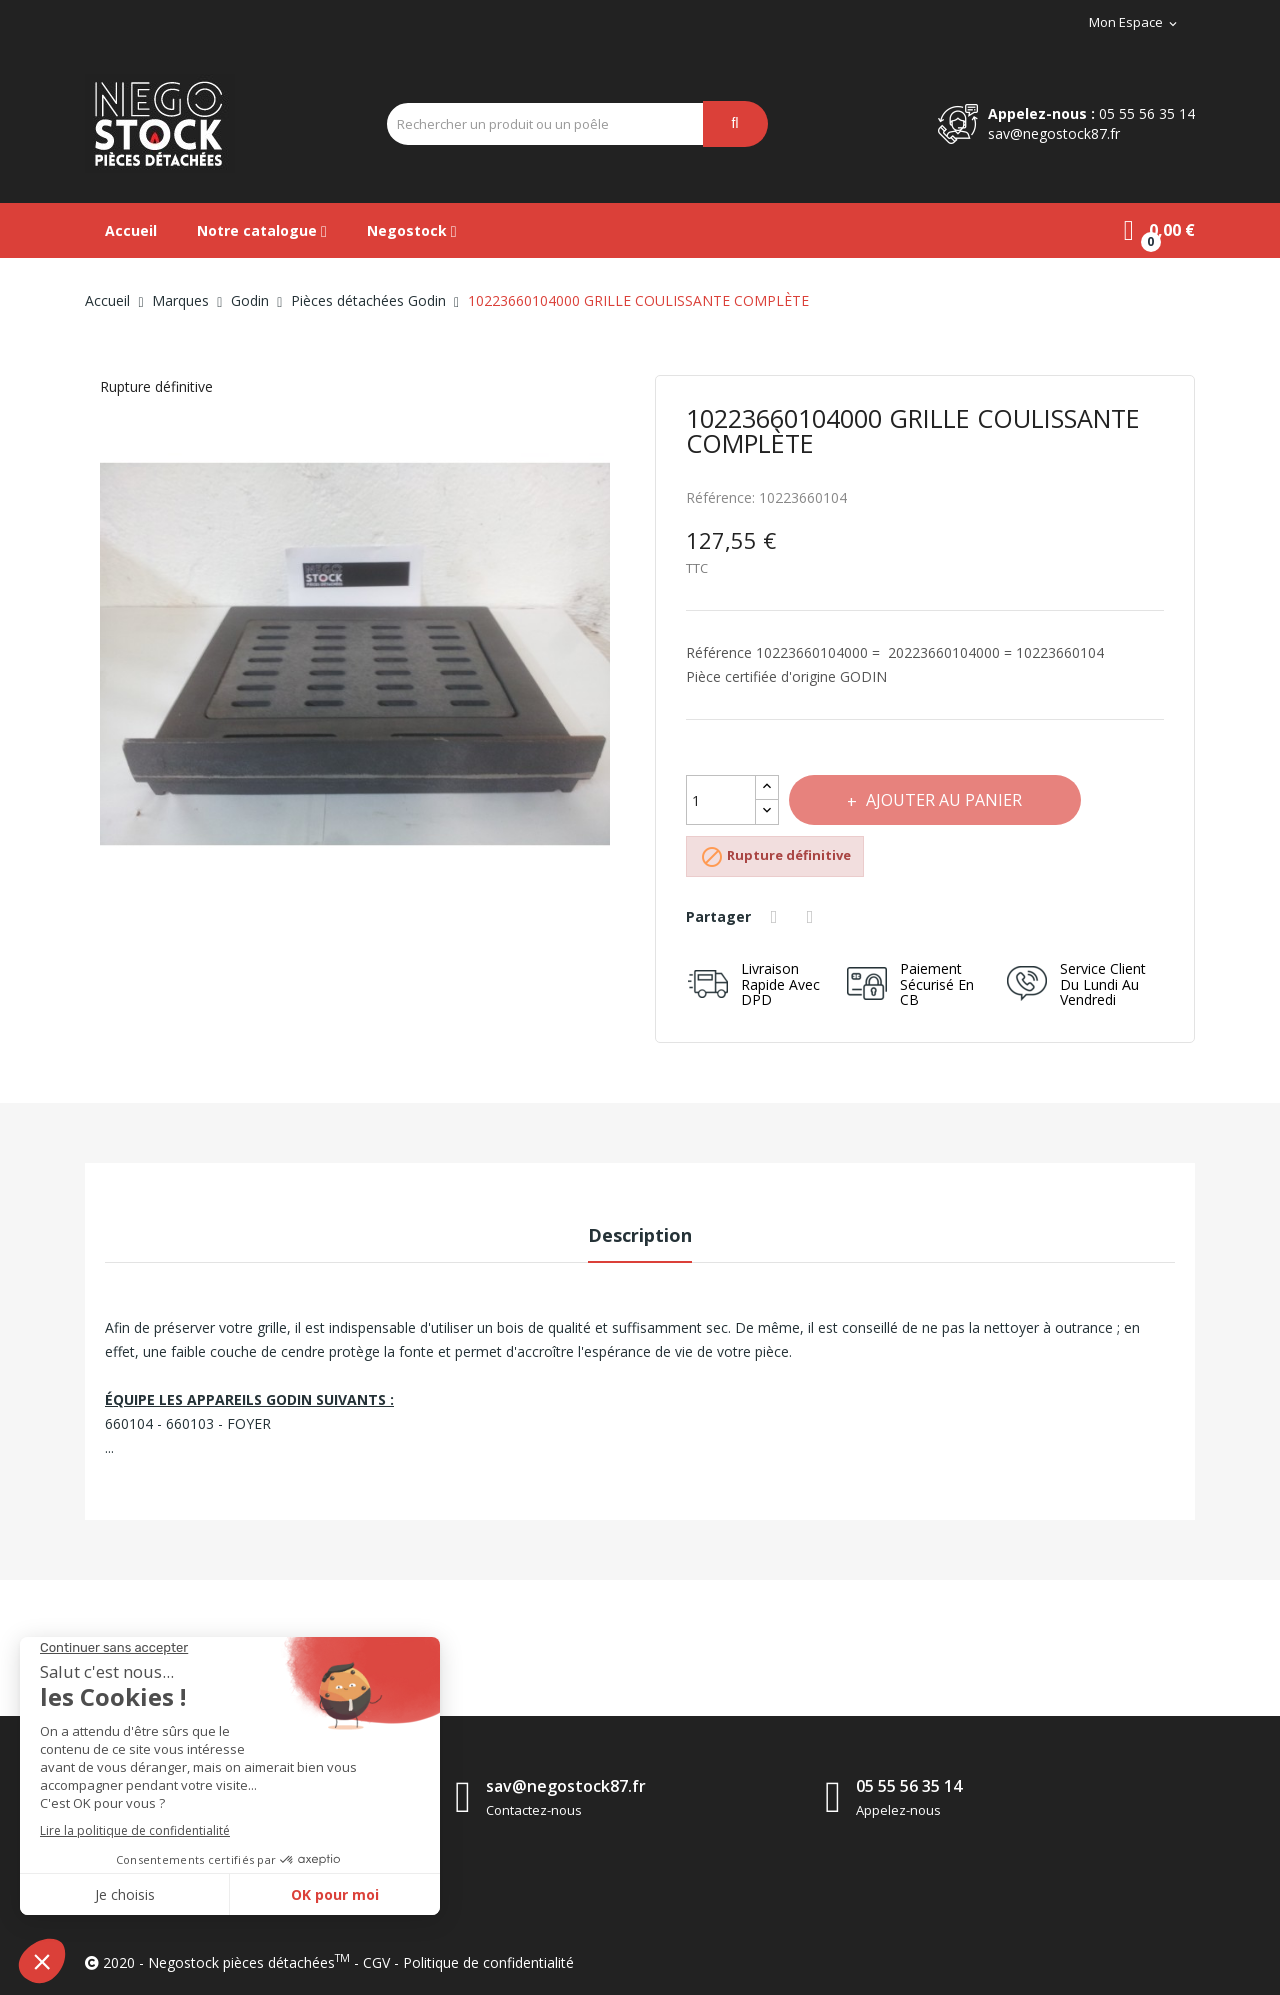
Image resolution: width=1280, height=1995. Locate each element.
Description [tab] (640, 1235)
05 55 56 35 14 (1147, 113)
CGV (376, 1962)
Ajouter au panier (944, 800)
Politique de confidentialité (488, 1962)
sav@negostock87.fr (1054, 133)
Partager (777, 917)
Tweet (814, 917)
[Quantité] (721, 800)
